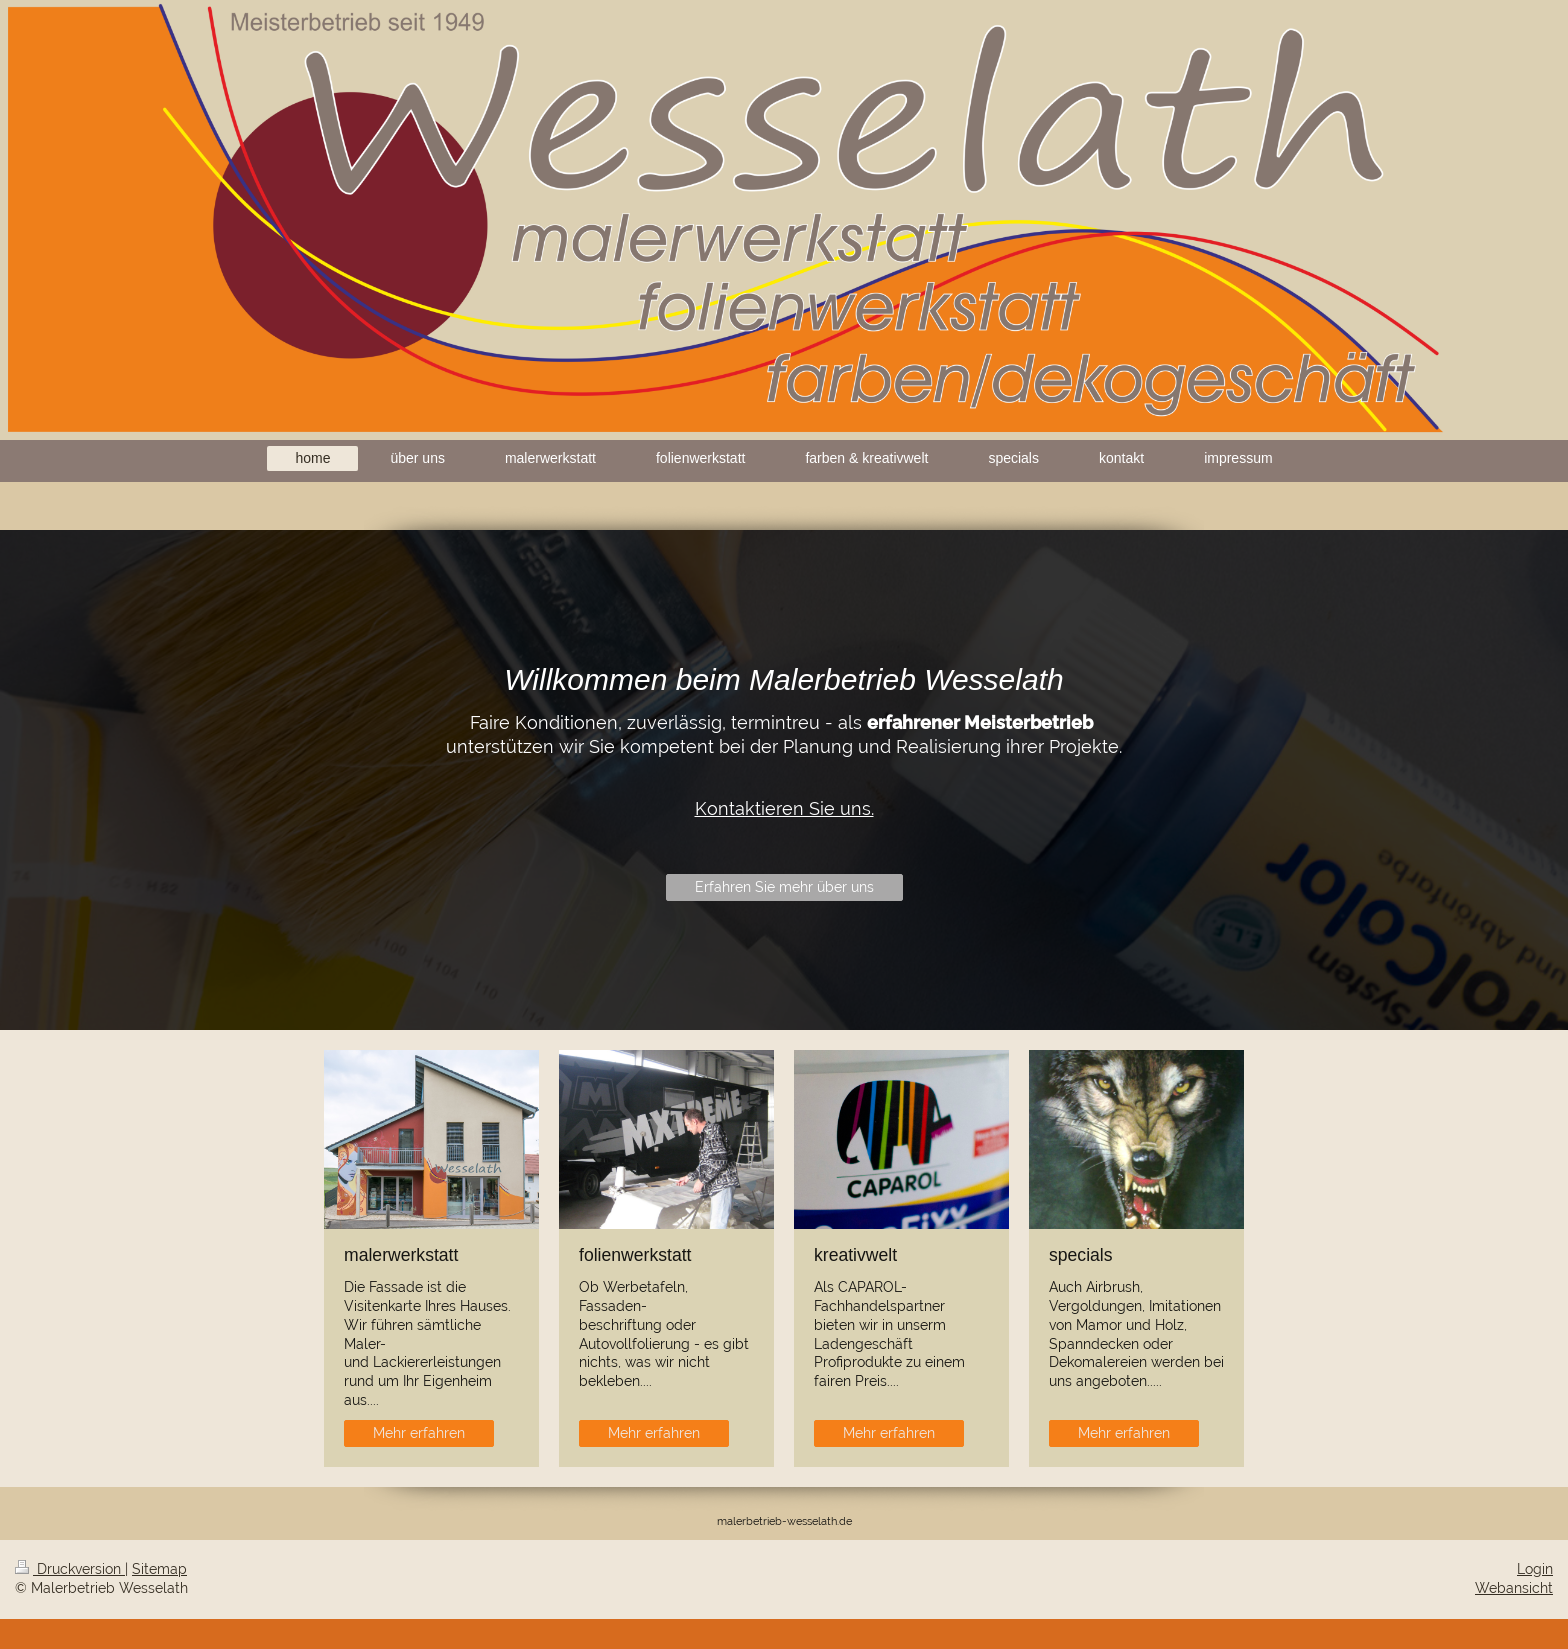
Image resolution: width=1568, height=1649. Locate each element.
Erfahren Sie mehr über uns (784, 887)
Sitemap (159, 1569)
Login (1535, 1569)
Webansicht (1514, 1588)
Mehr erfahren (419, 1433)
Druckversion (70, 1569)
